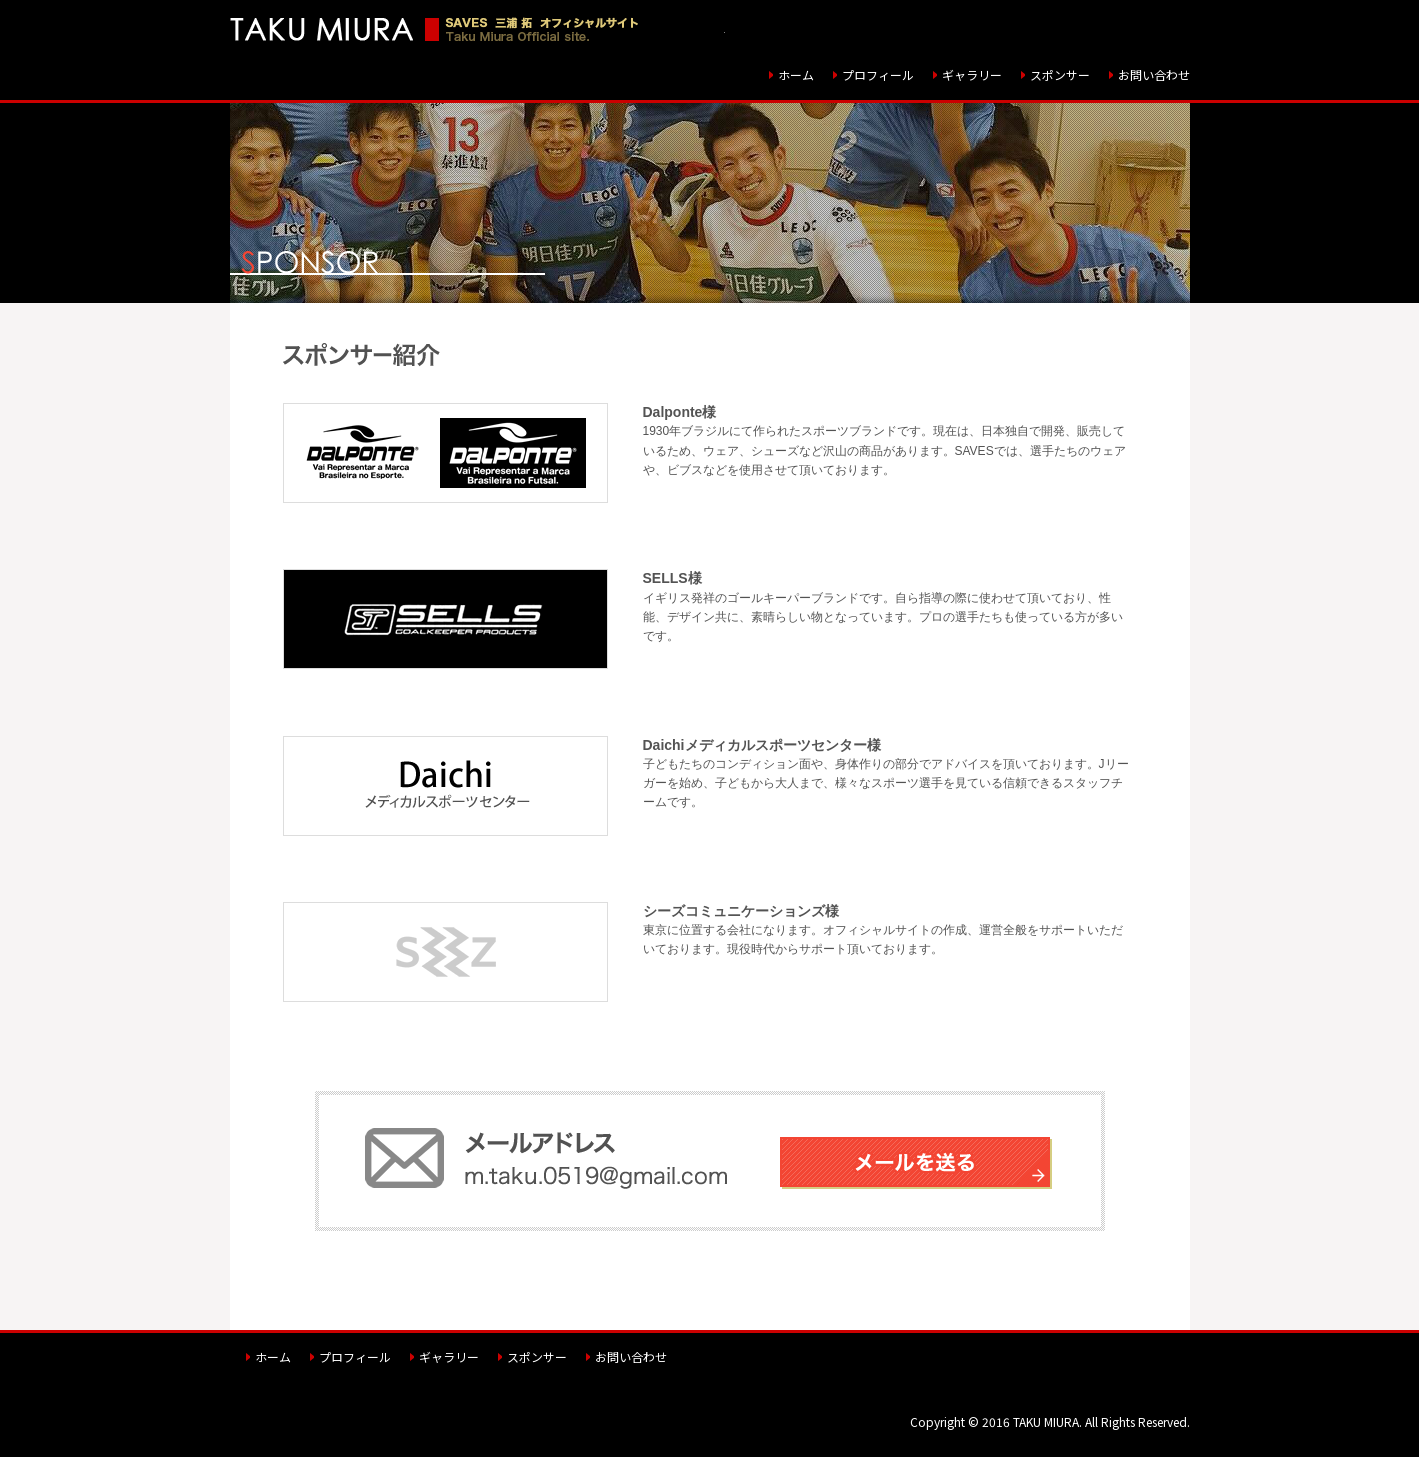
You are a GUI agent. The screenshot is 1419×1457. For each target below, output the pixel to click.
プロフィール (878, 74)
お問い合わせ (1154, 74)
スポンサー (1060, 74)
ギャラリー (972, 74)
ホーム (796, 74)
